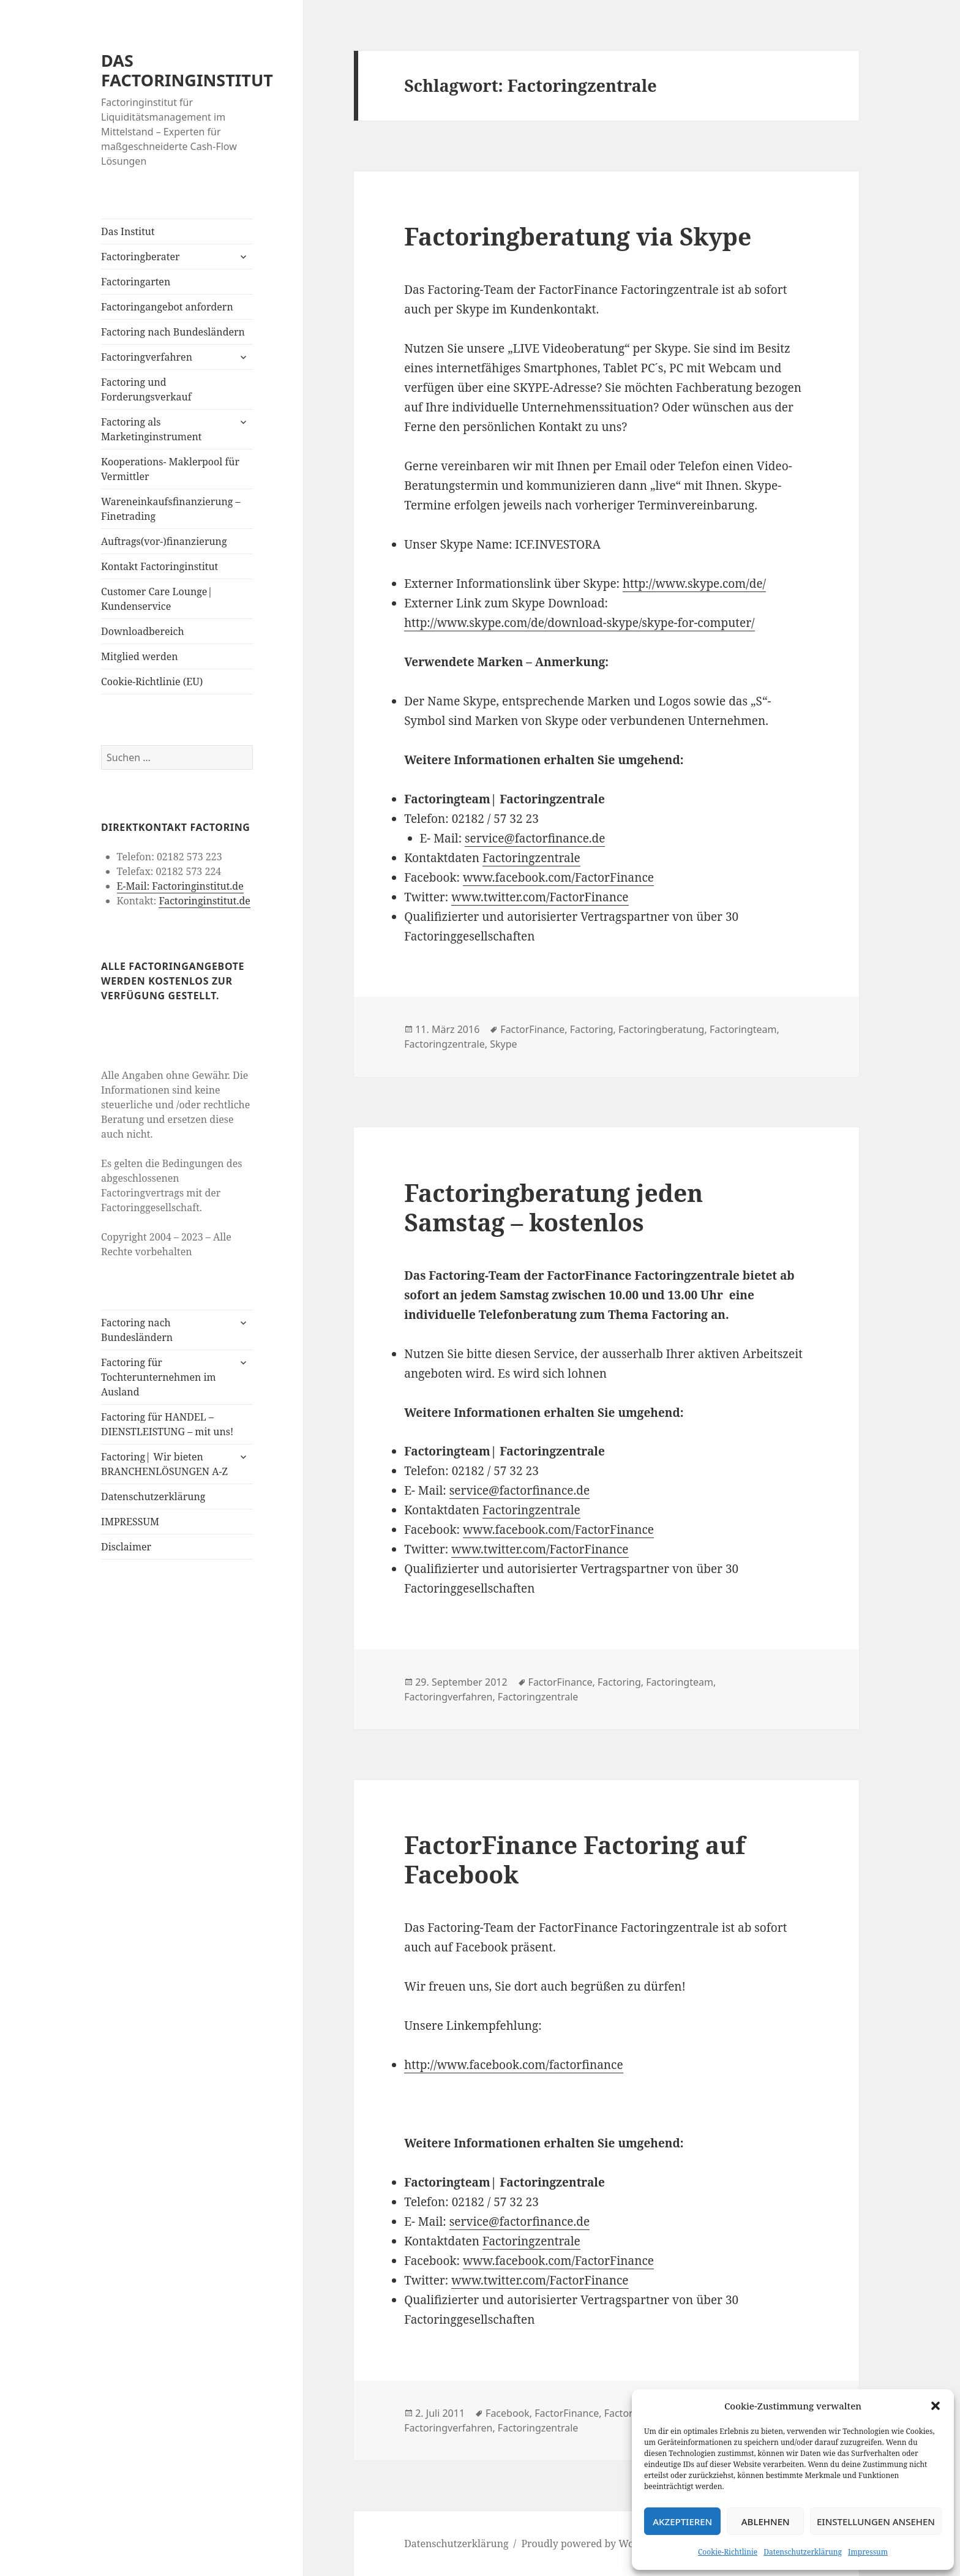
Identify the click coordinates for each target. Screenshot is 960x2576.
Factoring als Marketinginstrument (151, 429)
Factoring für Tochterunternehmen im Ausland (158, 1377)
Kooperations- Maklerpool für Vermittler (170, 469)
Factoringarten (135, 281)
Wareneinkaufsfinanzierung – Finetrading (171, 509)
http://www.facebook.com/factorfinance (513, 2065)
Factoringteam (743, 1029)
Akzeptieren (682, 2521)
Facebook (508, 2413)
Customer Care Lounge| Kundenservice (156, 599)
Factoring (591, 1029)
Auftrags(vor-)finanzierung (164, 541)
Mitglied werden (139, 656)
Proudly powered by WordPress (595, 2543)
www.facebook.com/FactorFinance (558, 877)
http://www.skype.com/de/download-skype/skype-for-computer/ (579, 623)
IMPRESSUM (130, 1521)
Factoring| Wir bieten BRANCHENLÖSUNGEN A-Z (164, 1464)
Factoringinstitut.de (204, 900)
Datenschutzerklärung (802, 2552)
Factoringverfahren (146, 357)
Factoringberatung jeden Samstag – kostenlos (553, 1207)
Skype (503, 1044)
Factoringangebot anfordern (167, 307)
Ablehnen (765, 2521)
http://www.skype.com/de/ (694, 583)
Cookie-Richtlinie (727, 2552)
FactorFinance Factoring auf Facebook (574, 1859)
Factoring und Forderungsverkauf (146, 389)
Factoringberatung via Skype (577, 236)
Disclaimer (126, 1546)
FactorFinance (532, 1029)
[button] (935, 2406)
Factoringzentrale (531, 858)
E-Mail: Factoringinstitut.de (180, 886)
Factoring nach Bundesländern (173, 332)
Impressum (868, 2552)
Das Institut (128, 231)
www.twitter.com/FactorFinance (539, 897)
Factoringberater (140, 256)
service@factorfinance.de (535, 838)
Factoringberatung (661, 1029)
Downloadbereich (142, 631)
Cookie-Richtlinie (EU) (152, 681)
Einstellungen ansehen (876, 2521)
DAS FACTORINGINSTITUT (187, 70)
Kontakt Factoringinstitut (159, 566)
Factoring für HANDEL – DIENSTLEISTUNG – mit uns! (167, 1424)
